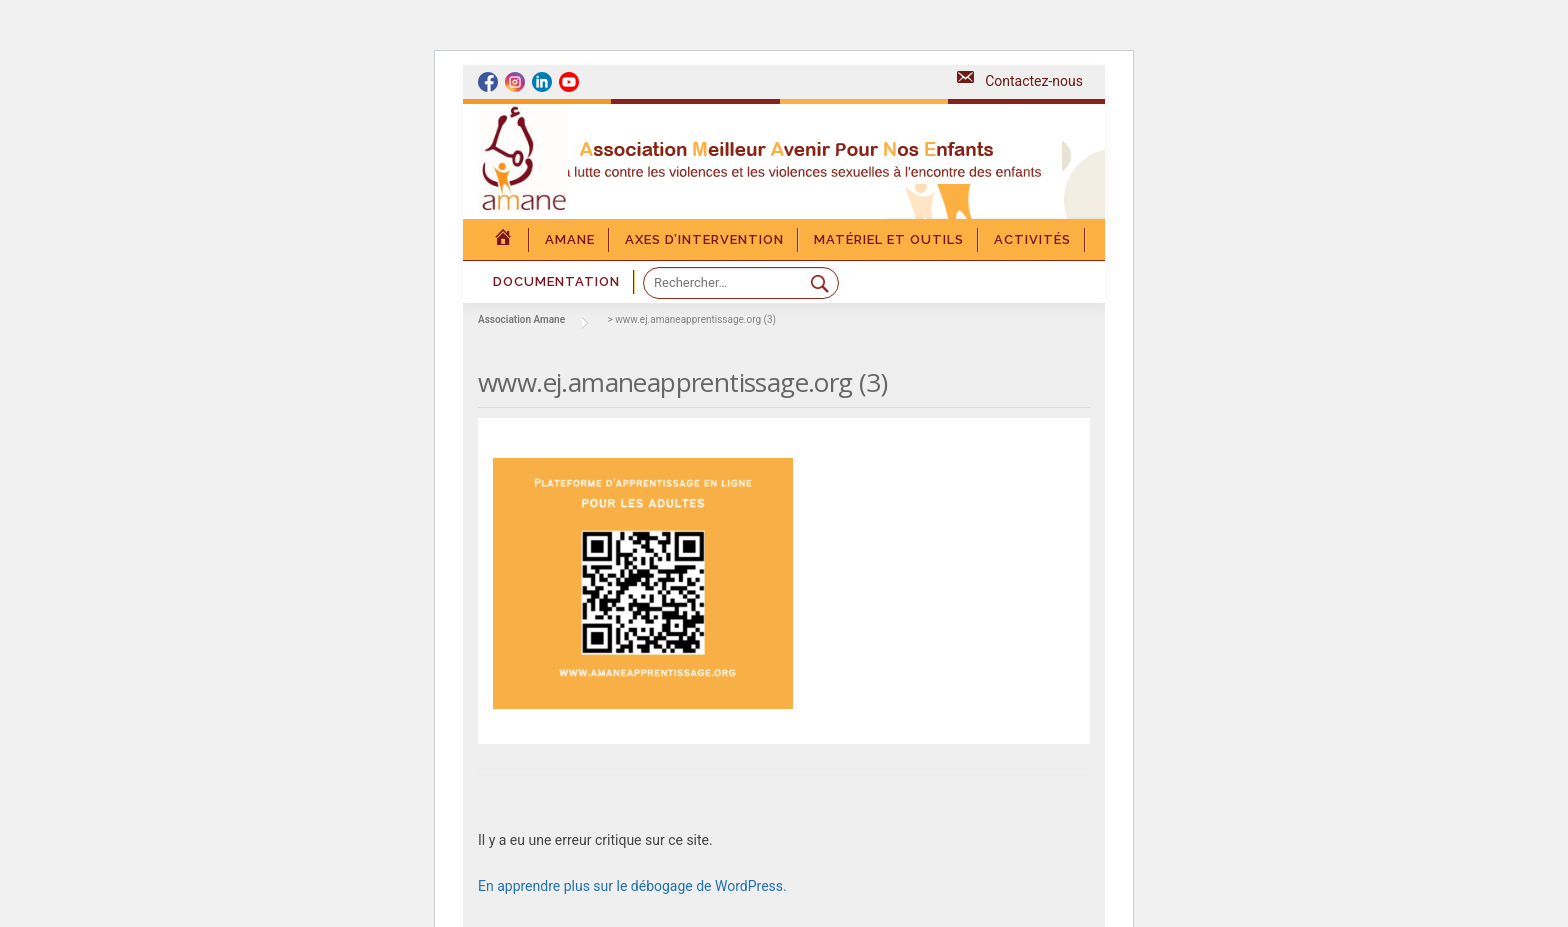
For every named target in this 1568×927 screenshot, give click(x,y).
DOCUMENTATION (556, 281)
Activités (1032, 239)
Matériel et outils (889, 239)
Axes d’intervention (704, 239)
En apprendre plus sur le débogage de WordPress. (632, 886)
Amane (570, 239)
